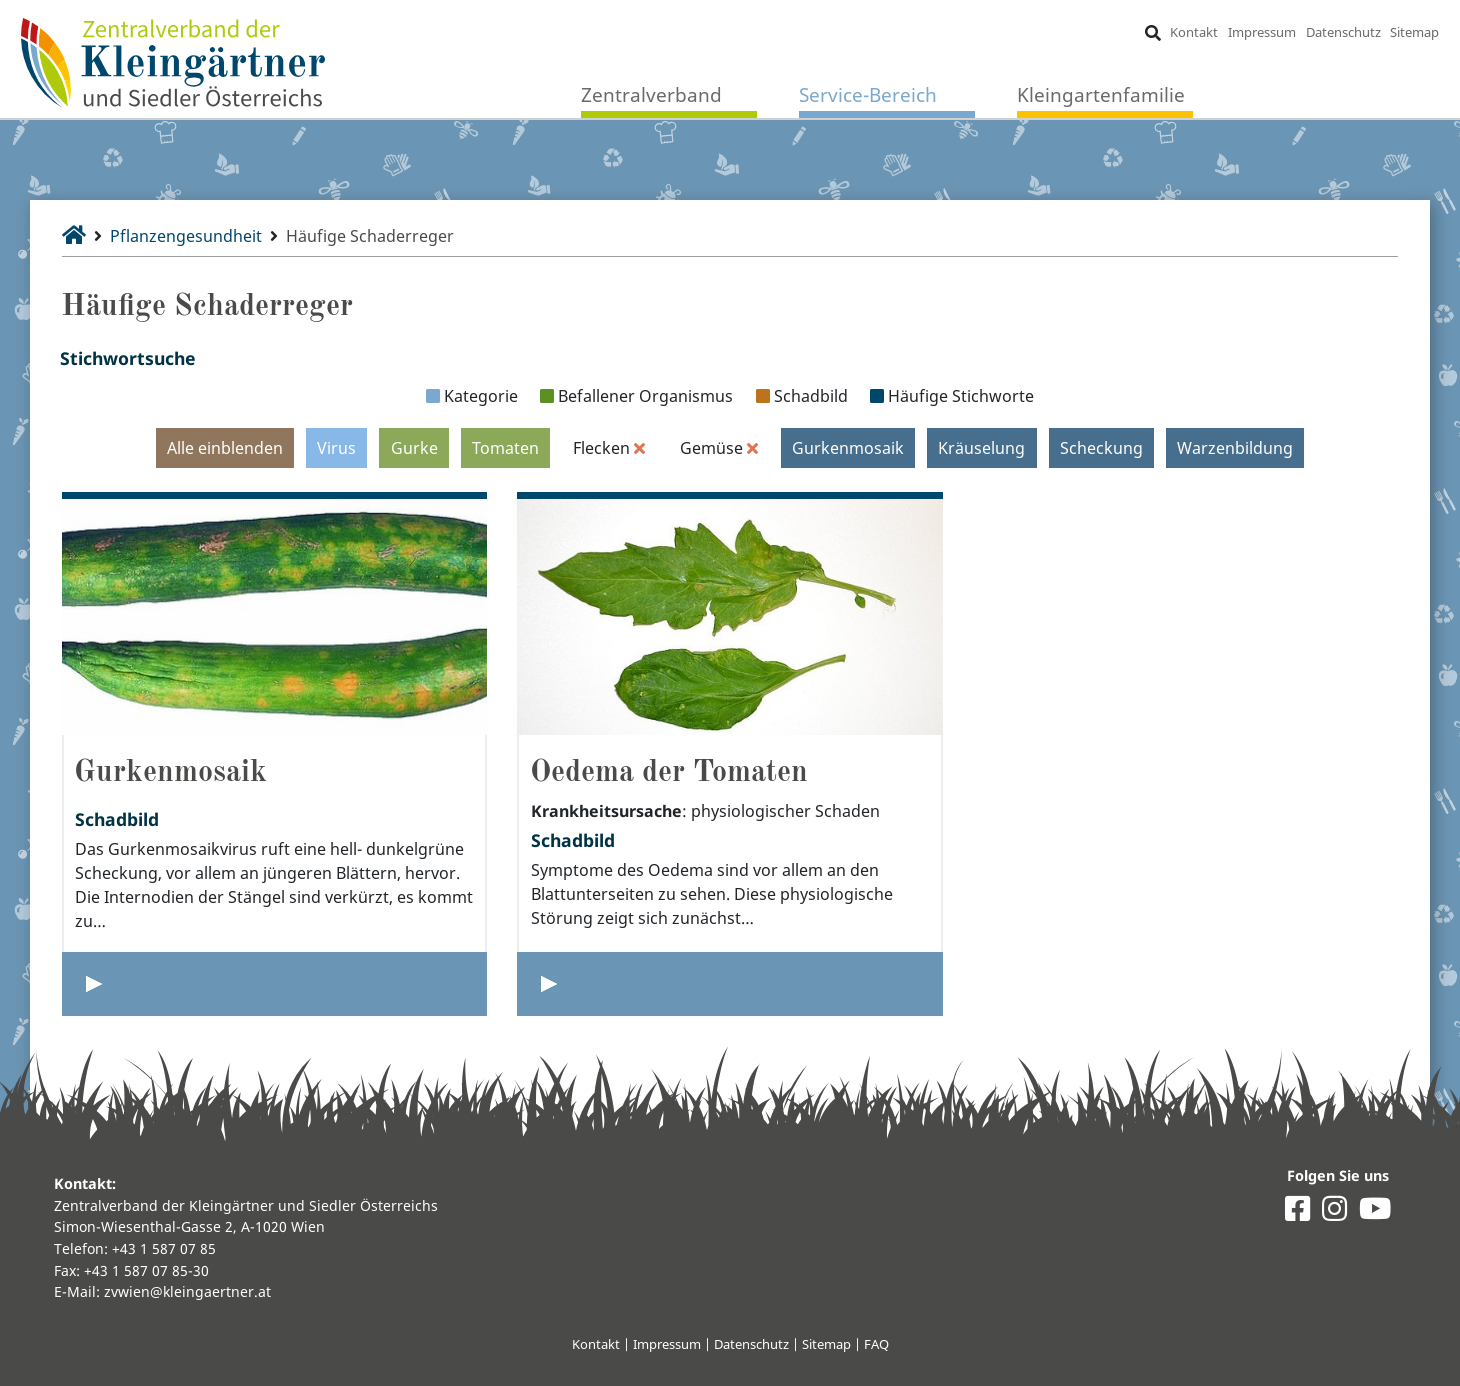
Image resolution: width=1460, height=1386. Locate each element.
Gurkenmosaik (848, 448)
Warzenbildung (1235, 448)
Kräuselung (981, 448)
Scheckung (1101, 448)
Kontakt (1194, 32)
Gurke (414, 448)
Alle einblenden (225, 448)
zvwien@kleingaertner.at (187, 1291)
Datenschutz (1343, 32)
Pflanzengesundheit (186, 236)
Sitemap (1414, 32)
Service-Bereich (868, 94)
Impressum (1262, 32)
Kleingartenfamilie (1101, 94)
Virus (336, 448)
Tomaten (505, 448)
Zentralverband (651, 94)
